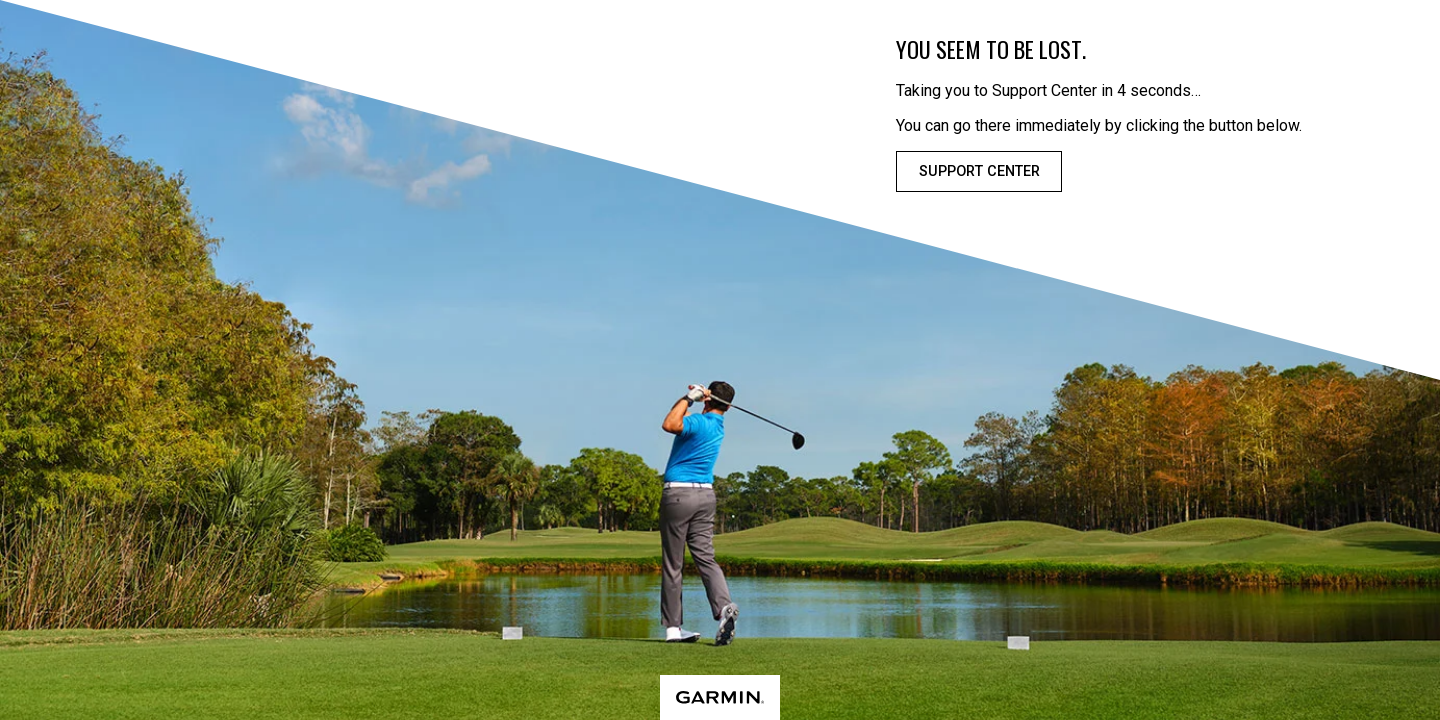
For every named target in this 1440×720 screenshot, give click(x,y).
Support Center (979, 171)
